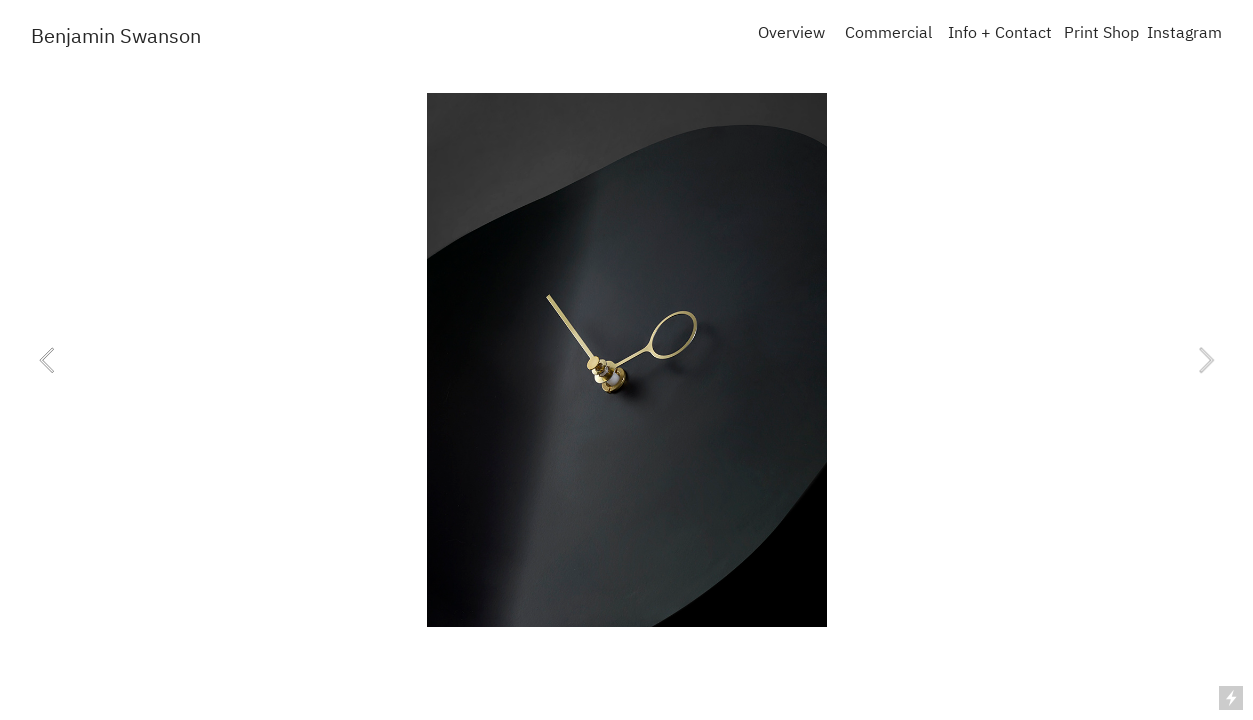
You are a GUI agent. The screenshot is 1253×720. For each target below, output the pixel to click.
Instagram (1184, 34)
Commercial (888, 34)
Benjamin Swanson (116, 37)
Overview (791, 34)
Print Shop (1101, 34)
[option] (627, 360)
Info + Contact (1000, 34)
